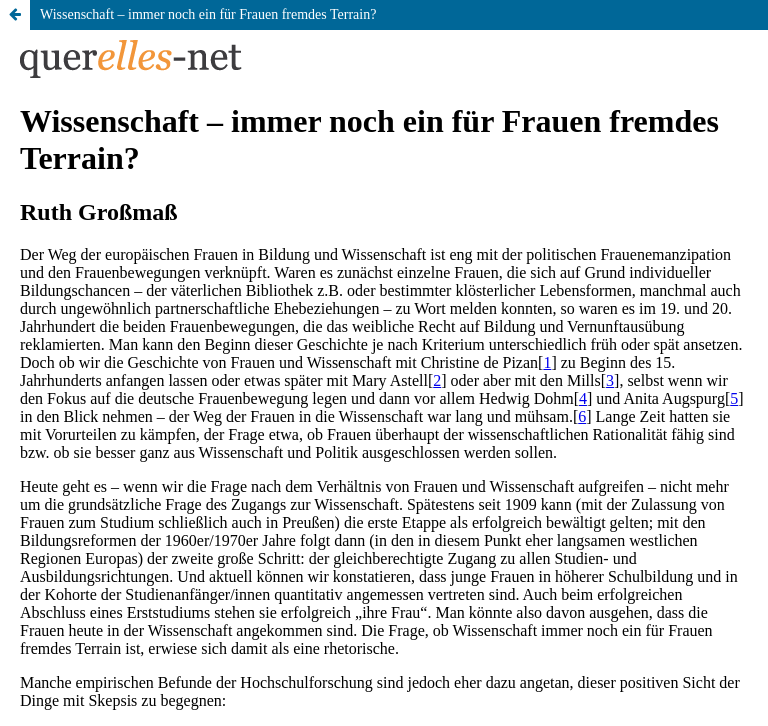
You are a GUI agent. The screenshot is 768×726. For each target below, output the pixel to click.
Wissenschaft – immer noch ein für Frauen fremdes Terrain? (208, 14)
